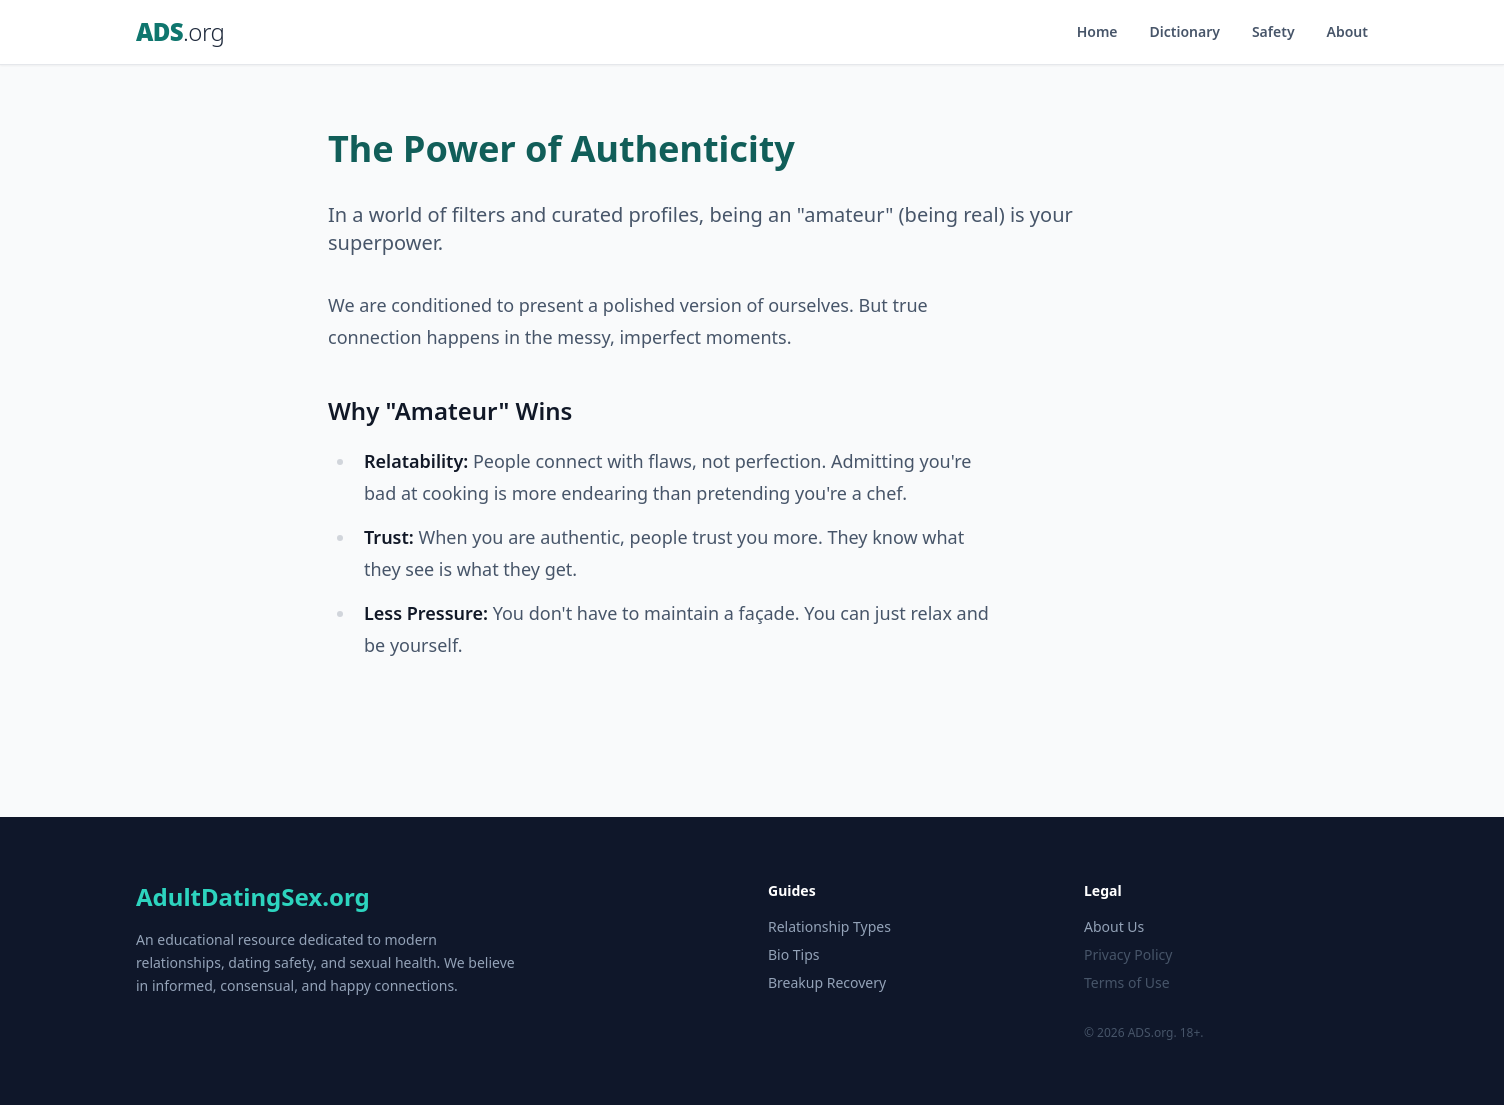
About (1347, 31)
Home (1097, 31)
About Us (1114, 926)
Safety (1273, 31)
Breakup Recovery (827, 982)
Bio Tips (794, 954)
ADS (180, 32)
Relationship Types (829, 926)
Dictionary (1185, 31)
